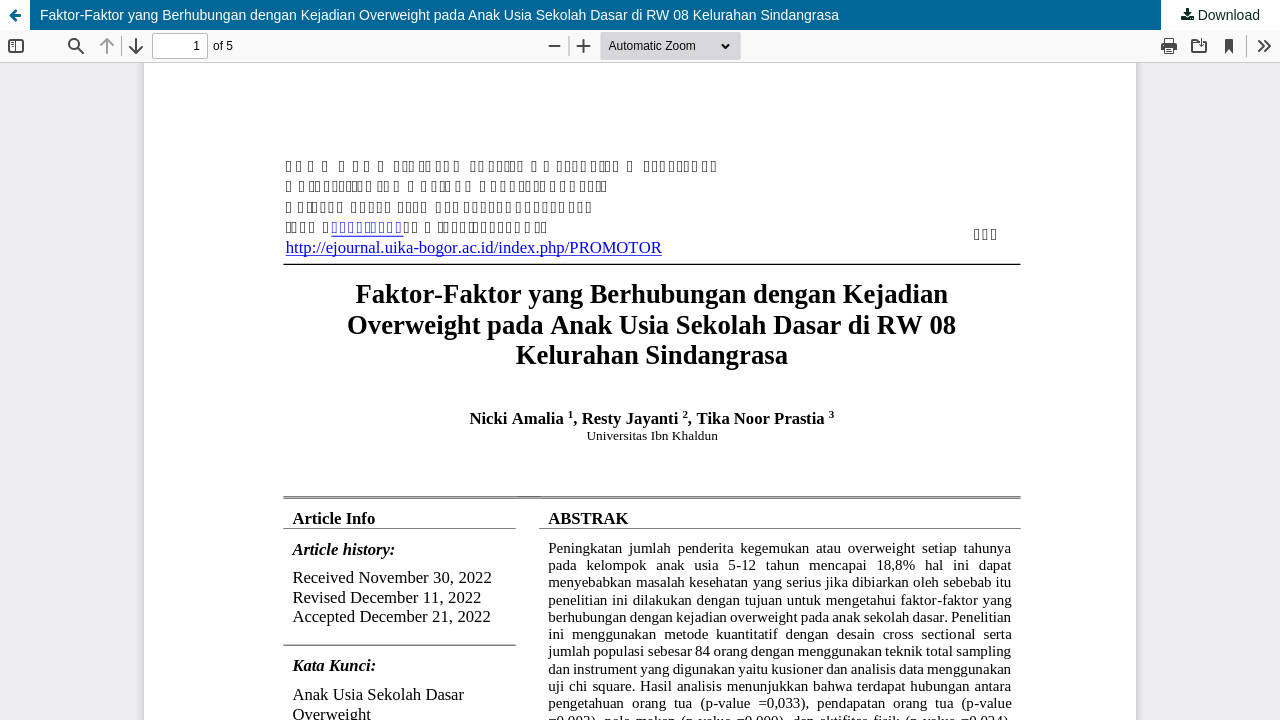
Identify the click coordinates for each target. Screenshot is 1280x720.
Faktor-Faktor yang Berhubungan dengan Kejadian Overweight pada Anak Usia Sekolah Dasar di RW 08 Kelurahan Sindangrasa (439, 15)
